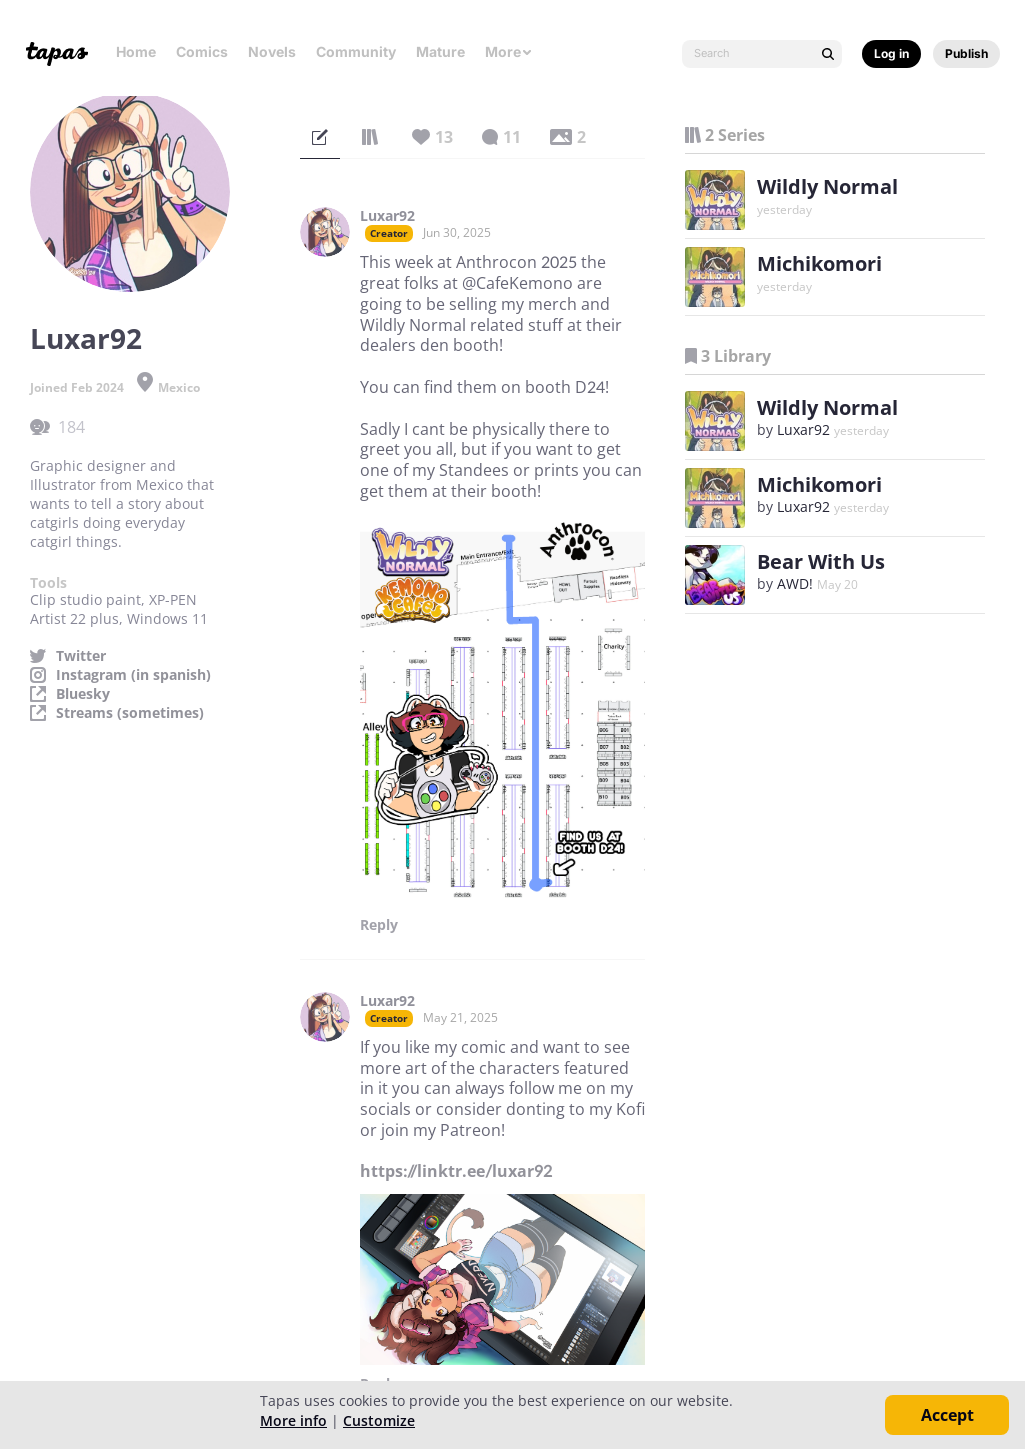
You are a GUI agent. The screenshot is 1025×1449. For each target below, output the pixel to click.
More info (293, 1420)
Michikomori (819, 263)
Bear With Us (821, 561)
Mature (440, 51)
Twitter (81, 656)
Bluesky (83, 694)
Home (136, 51)
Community (356, 51)
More (509, 51)
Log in (891, 53)
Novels (272, 51)
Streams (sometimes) (130, 713)
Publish (966, 53)
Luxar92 (387, 216)
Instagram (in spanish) (133, 675)
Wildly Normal (827, 186)
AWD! (795, 583)
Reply (379, 925)
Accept (947, 1415)
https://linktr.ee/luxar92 (456, 1171)
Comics (202, 51)
